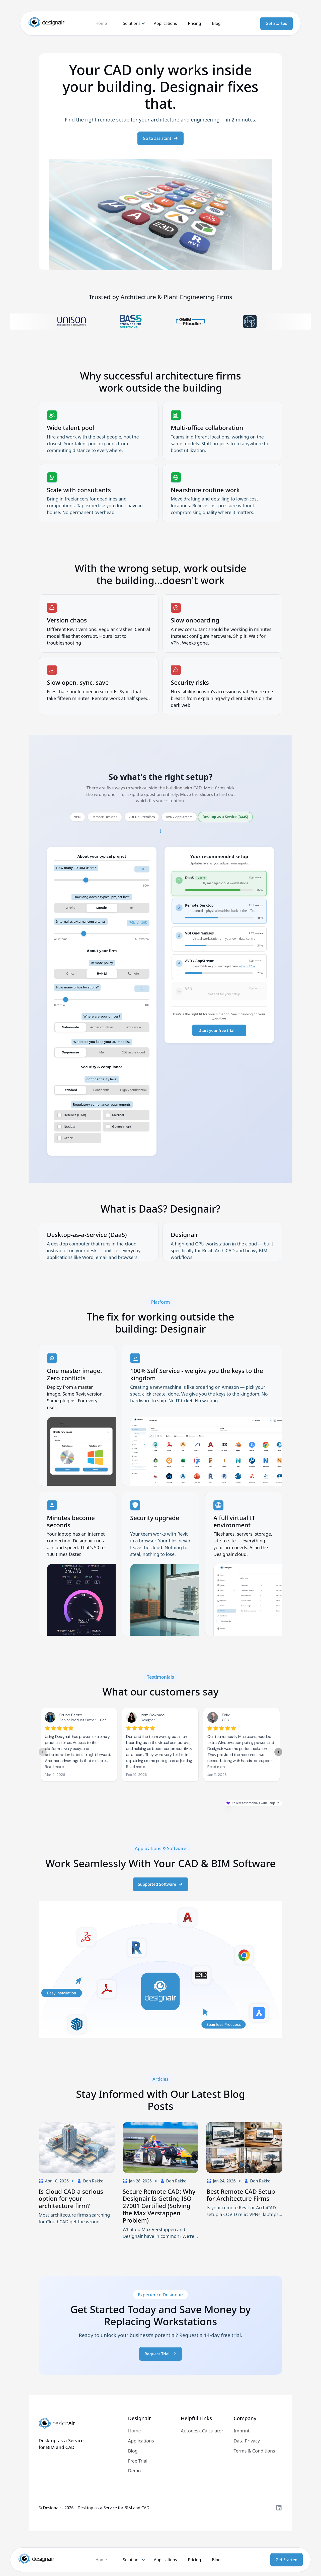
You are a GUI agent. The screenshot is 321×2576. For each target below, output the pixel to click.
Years (133, 908)
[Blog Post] (77, 2181)
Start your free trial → (219, 1030)
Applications (165, 23)
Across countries (102, 1027)
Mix (101, 1052)
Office (70, 973)
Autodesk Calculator (202, 2431)
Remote (133, 973)
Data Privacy (246, 2441)
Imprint (241, 2431)
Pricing (194, 23)
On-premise (70, 1052)
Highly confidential (133, 1090)
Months (102, 908)
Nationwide (70, 1027)
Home (101, 23)
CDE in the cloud (133, 1052)
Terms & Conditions (254, 2451)
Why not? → (246, 966)
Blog (216, 23)
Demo (134, 2471)
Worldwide (133, 1027)
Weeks (70, 908)
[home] (46, 23)
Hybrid (102, 973)
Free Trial (137, 2461)
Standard (70, 1090)
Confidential (101, 1090)
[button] (131, 23)
